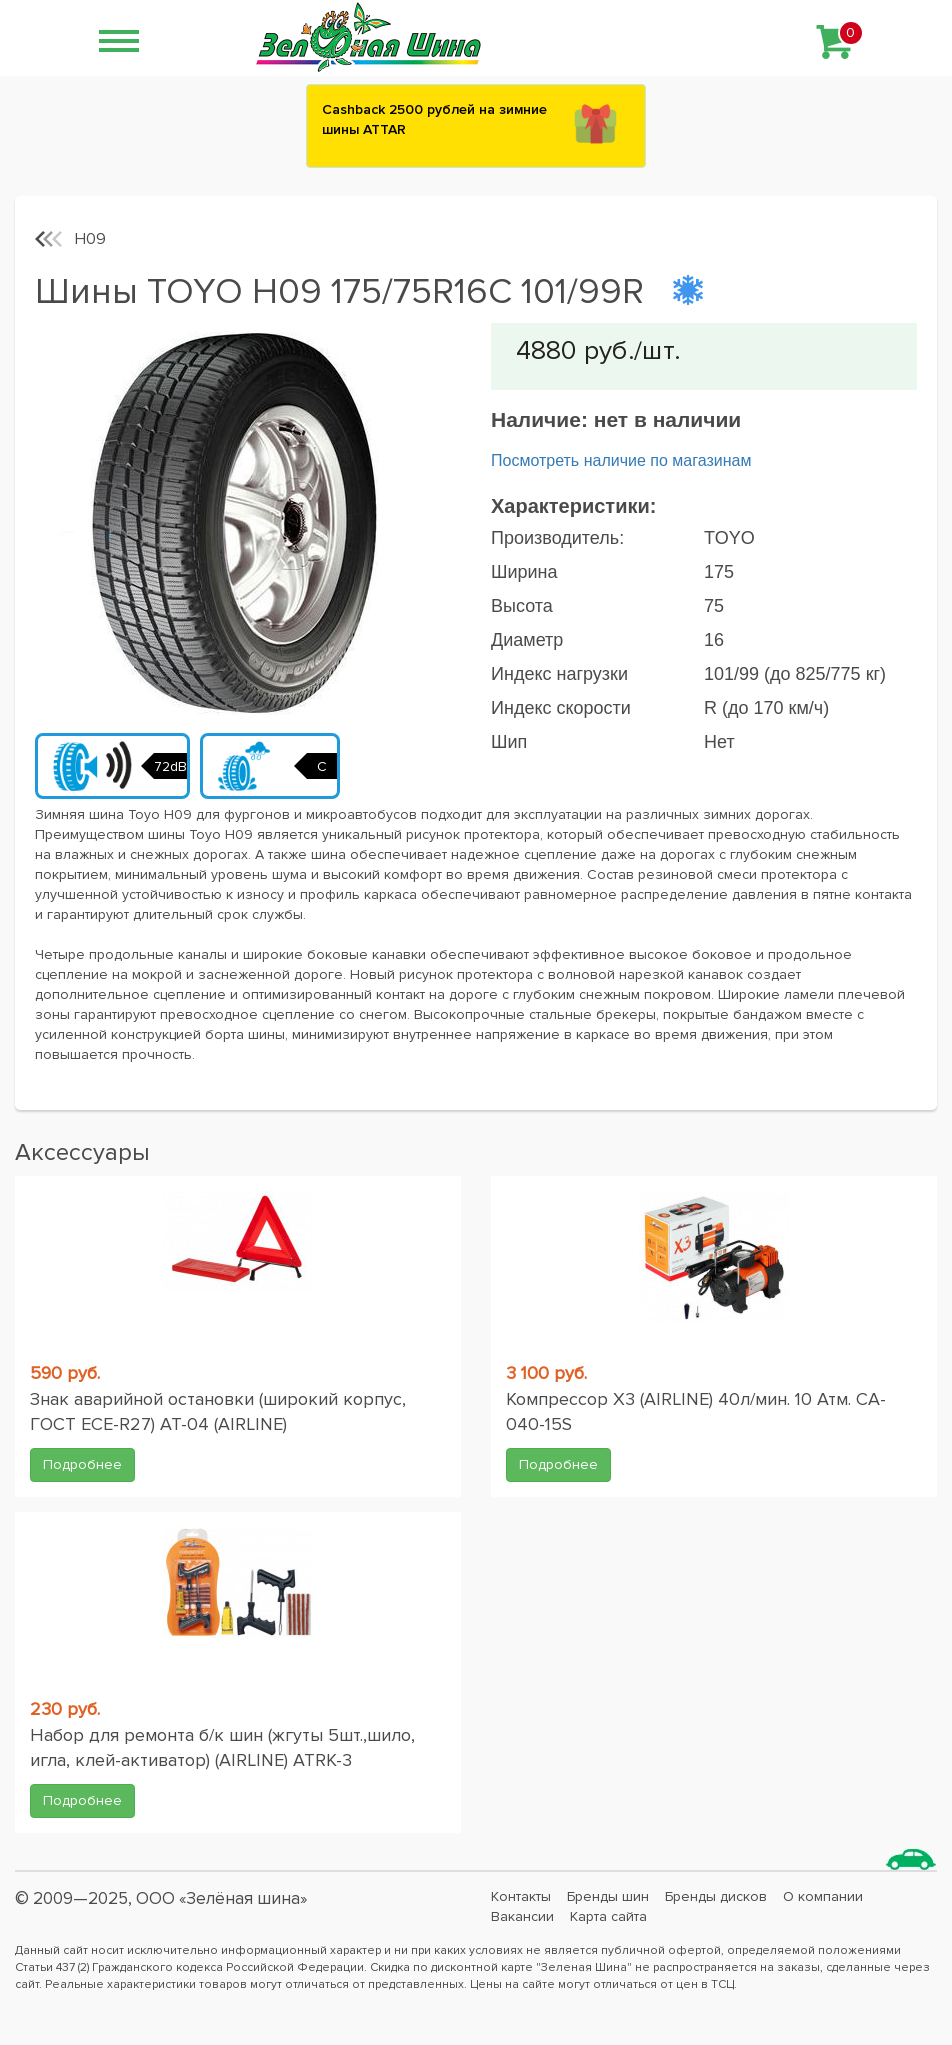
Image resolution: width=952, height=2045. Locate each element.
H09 (90, 239)
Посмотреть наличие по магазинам (621, 460)
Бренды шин (608, 1896)
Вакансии (522, 1916)
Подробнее (82, 1464)
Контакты (521, 1896)
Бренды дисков (716, 1896)
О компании (823, 1896)
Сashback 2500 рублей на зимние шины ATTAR (434, 119)
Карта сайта (608, 1916)
